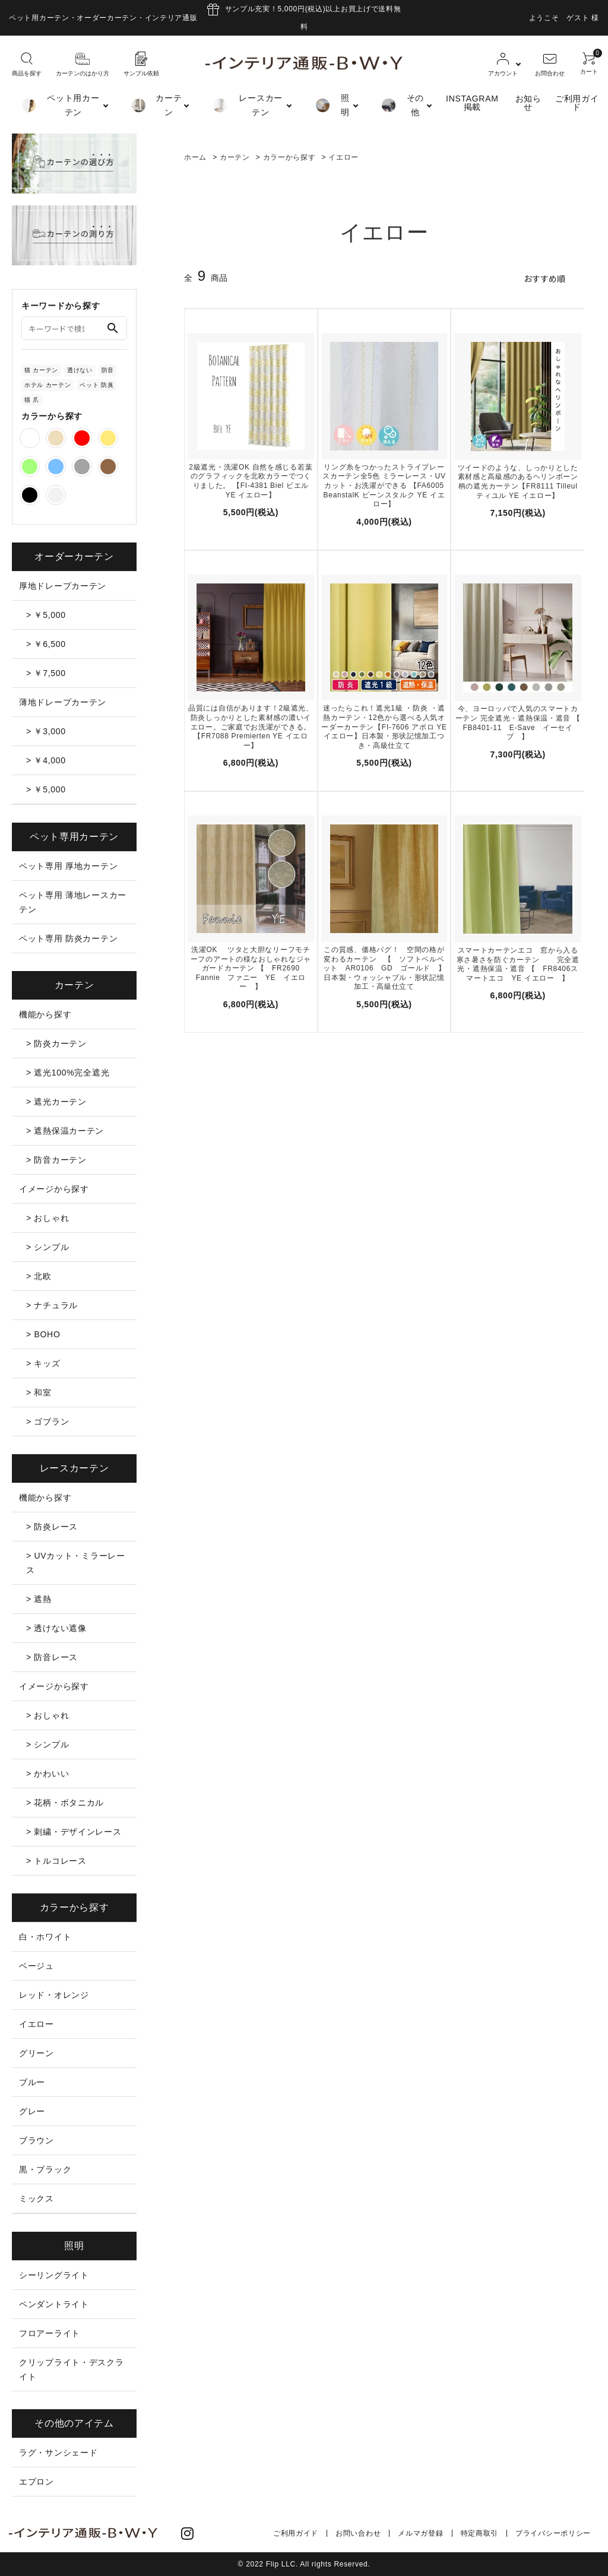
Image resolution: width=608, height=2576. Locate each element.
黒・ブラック (45, 2169)
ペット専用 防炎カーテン (68, 938)
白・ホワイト (45, 1936)
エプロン (36, 2481)
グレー (32, 2111)
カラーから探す (289, 157)
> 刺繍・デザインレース (73, 1831)
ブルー (32, 2082)
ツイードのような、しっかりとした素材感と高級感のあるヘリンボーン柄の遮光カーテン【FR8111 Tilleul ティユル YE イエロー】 (518, 482)
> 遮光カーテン (56, 1101)
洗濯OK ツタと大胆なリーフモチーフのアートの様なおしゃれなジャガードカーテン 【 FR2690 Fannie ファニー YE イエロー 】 (251, 968)
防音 (108, 370)
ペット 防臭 (96, 385)
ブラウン (36, 2140)
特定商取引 (480, 2533)
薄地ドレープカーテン (62, 702)
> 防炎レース (52, 1526)
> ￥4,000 (46, 760)
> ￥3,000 (46, 731)
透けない (80, 370)
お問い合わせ (358, 2533)
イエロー (343, 157)
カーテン (235, 157)
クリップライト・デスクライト (71, 2369)
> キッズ (43, 1363)
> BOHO (43, 1334)
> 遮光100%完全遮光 (67, 1072)
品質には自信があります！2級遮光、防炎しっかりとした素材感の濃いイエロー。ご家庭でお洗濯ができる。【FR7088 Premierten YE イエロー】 (251, 726)
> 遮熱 (39, 1599)
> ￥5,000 (46, 615)
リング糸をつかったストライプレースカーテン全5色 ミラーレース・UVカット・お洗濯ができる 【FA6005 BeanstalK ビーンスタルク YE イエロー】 (383, 485)
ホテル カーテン (47, 385)
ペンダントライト (54, 2304)
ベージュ (36, 1966)
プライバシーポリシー (553, 2533)
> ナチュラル (52, 1305)
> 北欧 (39, 1276)
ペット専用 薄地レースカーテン (72, 902)
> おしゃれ (47, 1218)
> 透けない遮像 (56, 1628)
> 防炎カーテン (56, 1043)
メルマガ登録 (420, 2533)
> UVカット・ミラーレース (75, 1563)
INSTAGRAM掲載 (472, 103)
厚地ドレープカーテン (62, 586)
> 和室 (39, 1392)
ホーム (195, 157)
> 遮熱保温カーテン (65, 1130)
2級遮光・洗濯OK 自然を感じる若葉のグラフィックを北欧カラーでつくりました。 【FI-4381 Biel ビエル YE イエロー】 (250, 481)
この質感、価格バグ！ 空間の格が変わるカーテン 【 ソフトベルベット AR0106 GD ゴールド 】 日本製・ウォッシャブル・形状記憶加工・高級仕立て (385, 968)
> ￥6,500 (46, 644)
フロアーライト (49, 2333)
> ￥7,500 (46, 673)
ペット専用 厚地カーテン (68, 866)
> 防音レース (52, 1657)
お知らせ (528, 103)
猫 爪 (31, 399)
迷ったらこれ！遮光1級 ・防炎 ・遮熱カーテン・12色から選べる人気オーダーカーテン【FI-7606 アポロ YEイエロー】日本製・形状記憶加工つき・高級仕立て (383, 726)
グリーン (36, 2053)
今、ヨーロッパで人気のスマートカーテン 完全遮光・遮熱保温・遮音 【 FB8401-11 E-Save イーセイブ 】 (518, 723)
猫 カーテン (41, 370)
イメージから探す (54, 1189)
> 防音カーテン (56, 1160)
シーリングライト (54, 2275)
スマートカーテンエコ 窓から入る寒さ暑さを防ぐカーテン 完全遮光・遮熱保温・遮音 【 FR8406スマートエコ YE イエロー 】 (518, 964)
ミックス (36, 2198)
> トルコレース (56, 1861)
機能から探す (45, 1014)
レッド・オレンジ (54, 1995)
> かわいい (47, 1773)
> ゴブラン (47, 1421)
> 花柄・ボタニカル (65, 1802)
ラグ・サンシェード (58, 2452)
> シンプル (47, 1247)
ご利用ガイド (577, 103)
